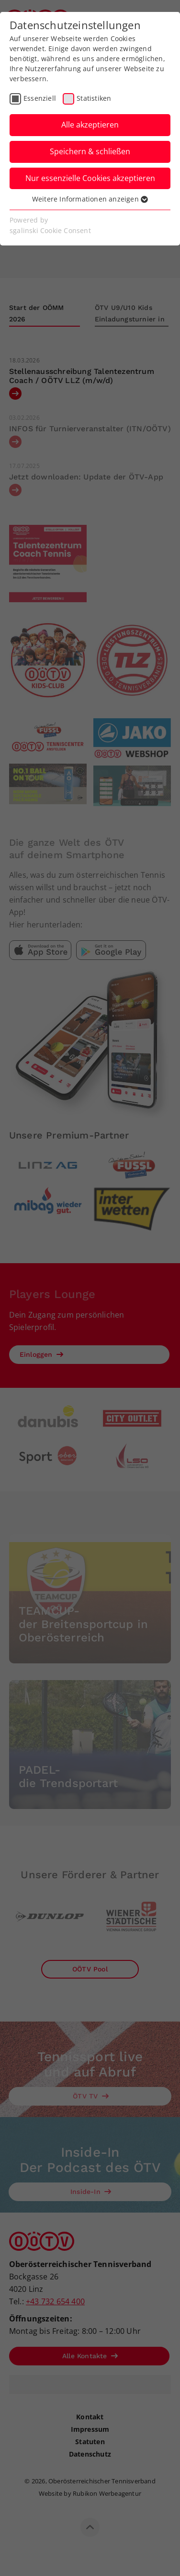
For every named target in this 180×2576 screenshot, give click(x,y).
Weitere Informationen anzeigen (90, 198)
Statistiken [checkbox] (94, 98)
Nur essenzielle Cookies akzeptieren (90, 178)
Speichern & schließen (90, 151)
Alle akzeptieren (90, 124)
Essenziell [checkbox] (39, 98)
